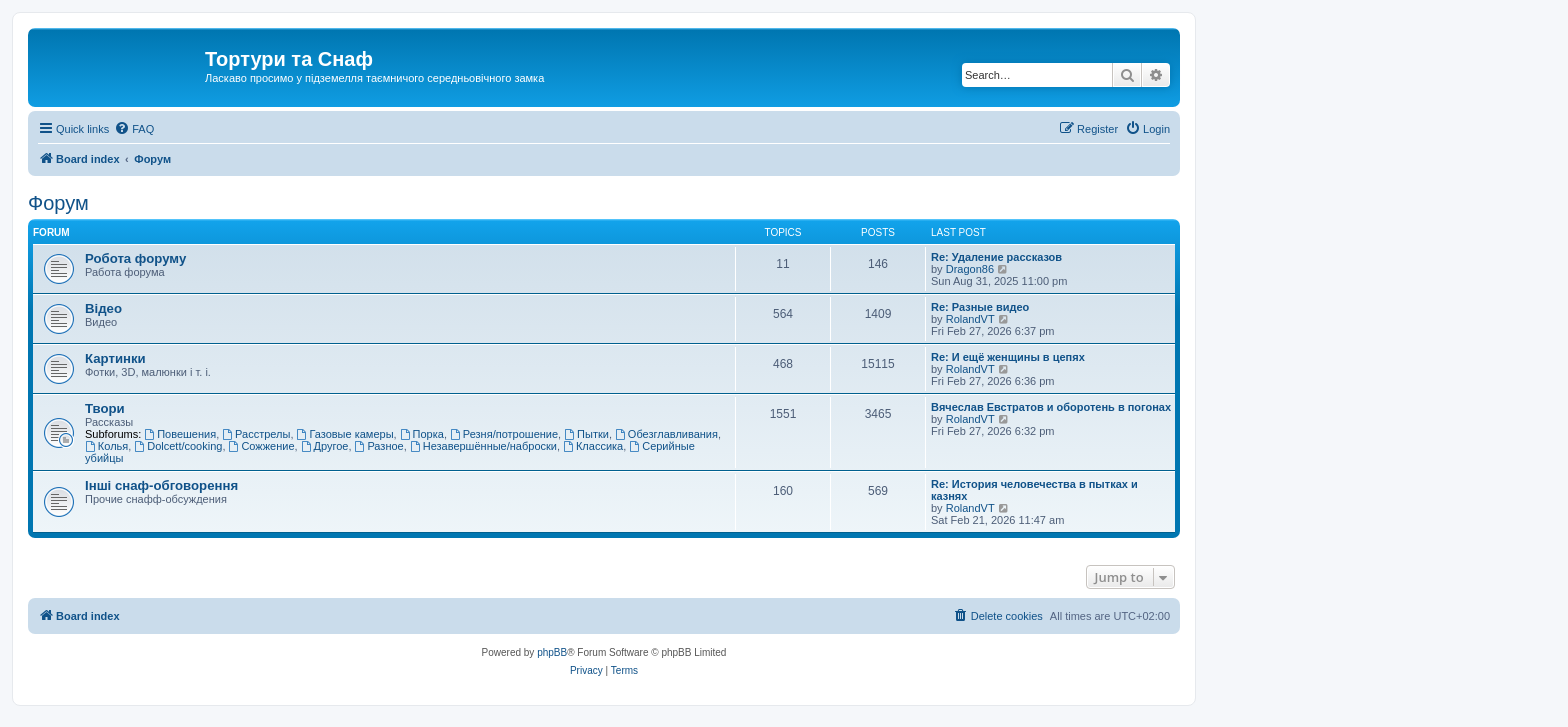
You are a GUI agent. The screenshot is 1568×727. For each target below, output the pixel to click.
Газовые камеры (345, 434)
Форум (58, 203)
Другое (325, 446)
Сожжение (262, 446)
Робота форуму (135, 258)
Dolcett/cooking (178, 446)
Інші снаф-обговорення (161, 485)
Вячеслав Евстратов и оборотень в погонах (1051, 407)
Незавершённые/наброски (483, 446)
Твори (105, 408)
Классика (593, 446)
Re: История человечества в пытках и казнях (1034, 490)
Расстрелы (256, 434)
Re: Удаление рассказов (996, 257)
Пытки (586, 434)
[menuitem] (134, 129)
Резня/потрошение (504, 434)
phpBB (552, 652)
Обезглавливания (666, 434)
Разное (379, 446)
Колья (106, 446)
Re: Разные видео (980, 307)
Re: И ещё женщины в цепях (1008, 357)
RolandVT (970, 319)
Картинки (115, 358)
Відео (103, 308)
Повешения (180, 434)
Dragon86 (970, 269)
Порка (422, 434)
